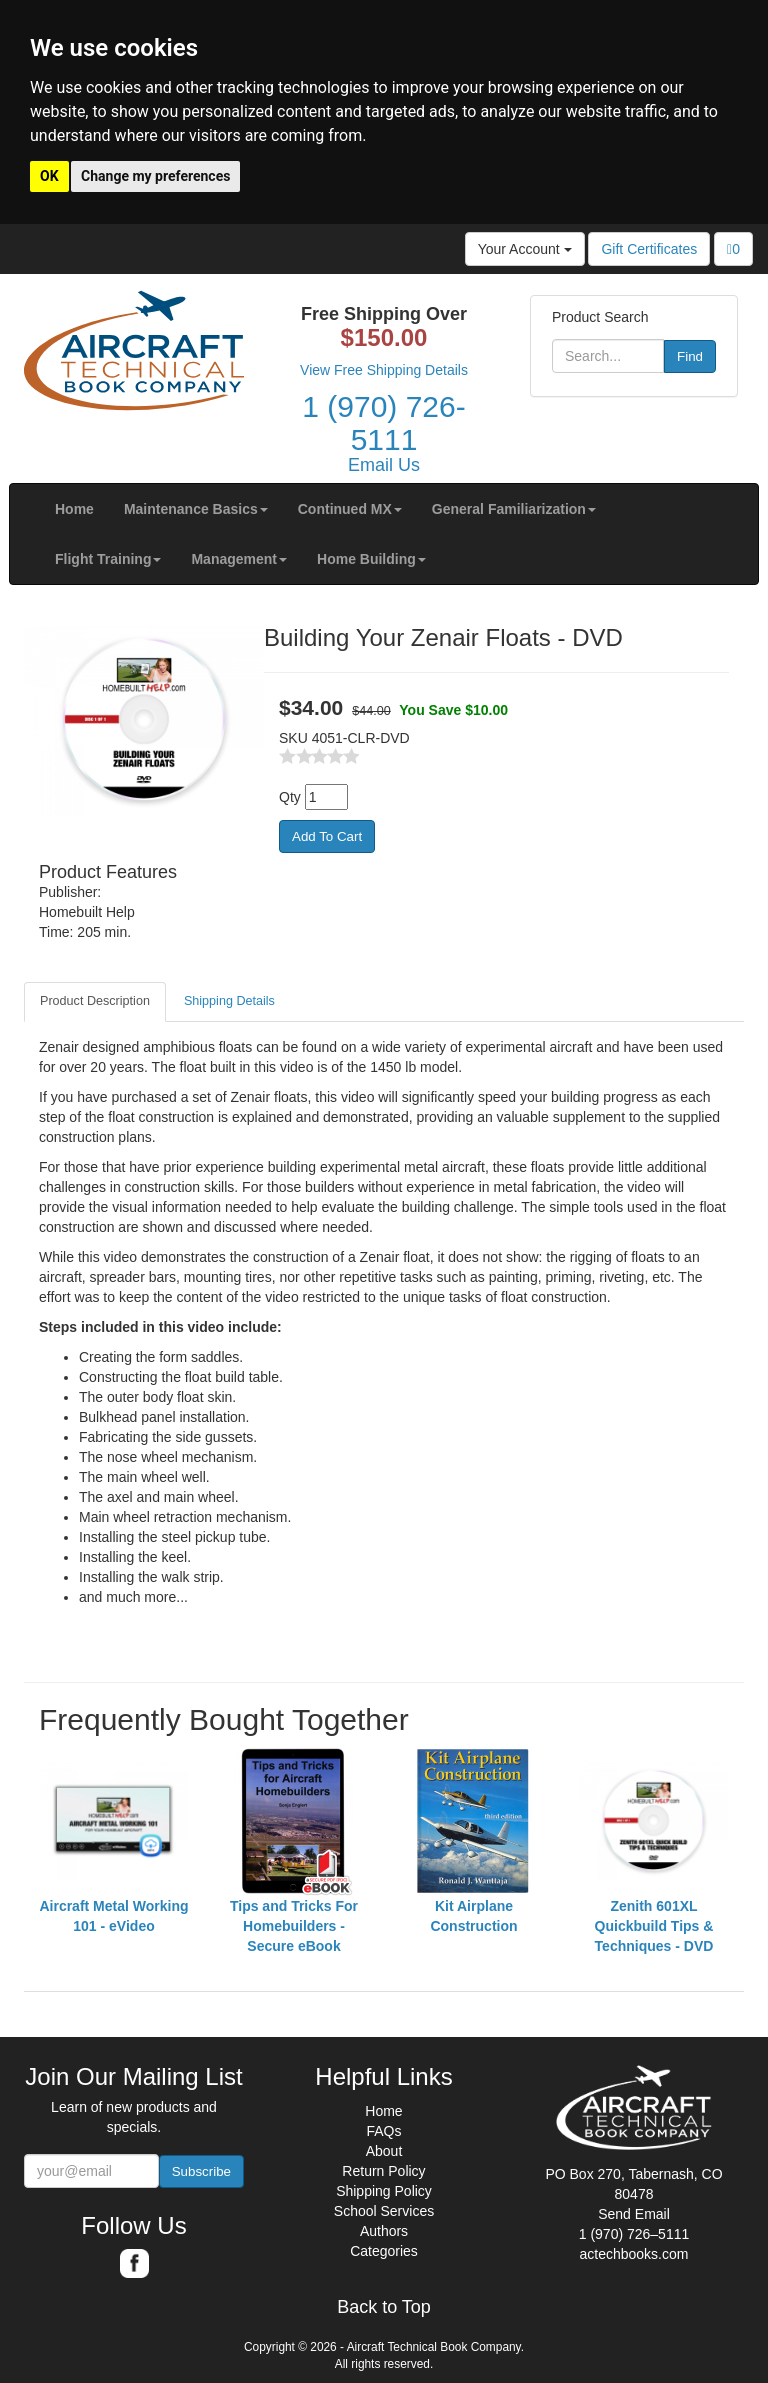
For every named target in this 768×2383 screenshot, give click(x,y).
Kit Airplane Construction (473, 1916)
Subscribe (201, 2171)
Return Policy (383, 2171)
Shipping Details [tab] (229, 1001)
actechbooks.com (634, 2254)
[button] (196, 509)
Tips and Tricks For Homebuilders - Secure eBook (294, 1926)
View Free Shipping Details (384, 370)
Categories (384, 2251)
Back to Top (384, 2307)
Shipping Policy (384, 2191)
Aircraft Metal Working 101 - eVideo (113, 1916)
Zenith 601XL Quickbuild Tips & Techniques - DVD (654, 1926)
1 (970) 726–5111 (634, 2234)
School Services (384, 2211)
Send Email (634, 2214)
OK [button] (49, 176)
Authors (384, 2231)
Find (690, 356)
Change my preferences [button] (155, 176)
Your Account (525, 249)
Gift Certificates (649, 249)
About (384, 2151)
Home (383, 2111)
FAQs (383, 2131)
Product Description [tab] (95, 1001)
